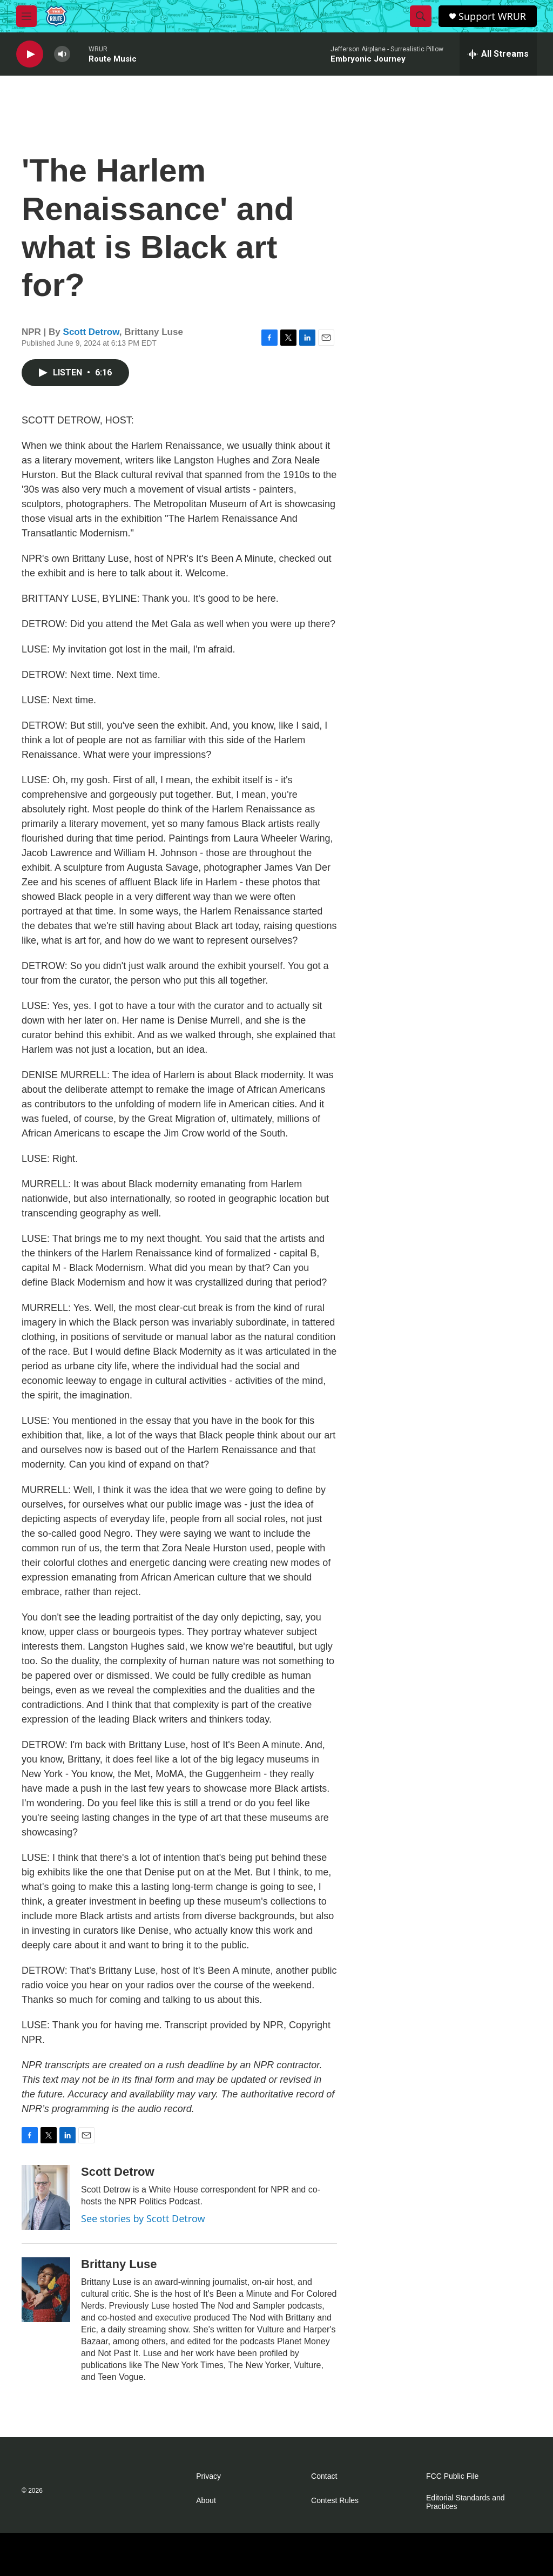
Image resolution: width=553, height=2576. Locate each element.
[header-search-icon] (420, 16)
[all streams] (498, 54)
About (206, 2501)
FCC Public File (452, 2476)
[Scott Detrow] (46, 2197)
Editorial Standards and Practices (465, 2502)
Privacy (208, 2476)
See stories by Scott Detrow (143, 2218)
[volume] (62, 54)
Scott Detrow (91, 332)
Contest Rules (335, 2501)
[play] (29, 54)
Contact (324, 2476)
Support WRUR (492, 16)
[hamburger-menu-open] (26, 16)
